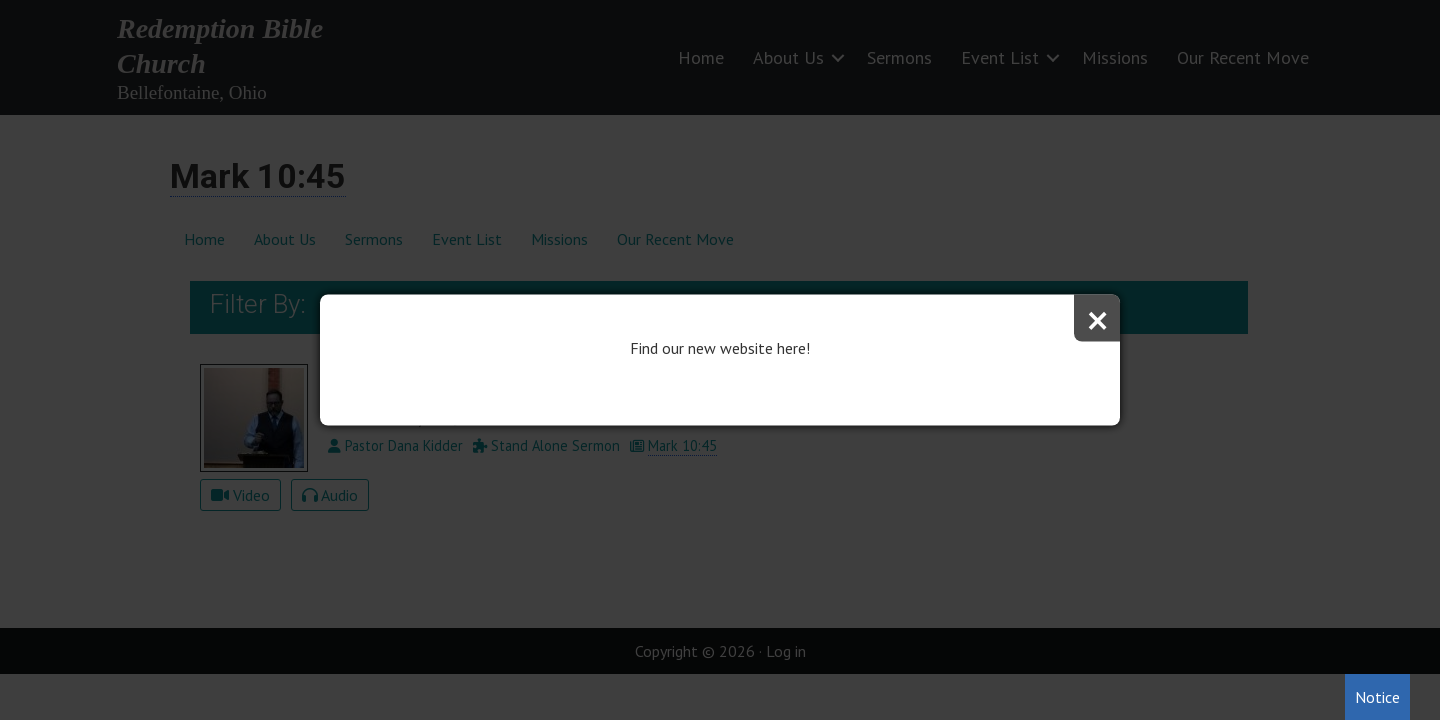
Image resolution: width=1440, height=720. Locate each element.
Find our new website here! (720, 348)
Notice (1377, 697)
